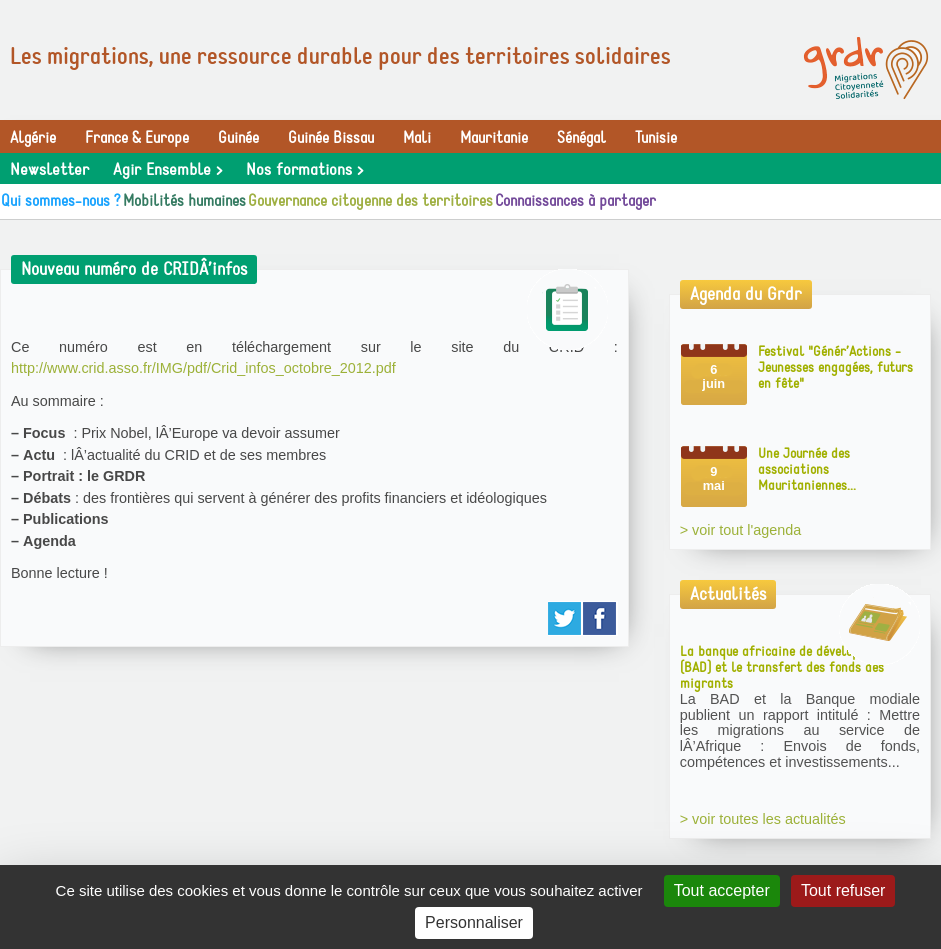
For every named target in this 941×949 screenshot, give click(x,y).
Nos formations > (304, 170)
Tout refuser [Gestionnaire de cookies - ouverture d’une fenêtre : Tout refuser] (843, 890)
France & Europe (137, 138)
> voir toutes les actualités (763, 819)
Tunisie (656, 138)
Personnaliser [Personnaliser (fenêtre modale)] (474, 922)
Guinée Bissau (331, 138)
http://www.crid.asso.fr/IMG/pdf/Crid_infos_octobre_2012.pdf (203, 368)
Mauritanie (494, 138)
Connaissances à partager (575, 201)
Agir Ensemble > (167, 170)
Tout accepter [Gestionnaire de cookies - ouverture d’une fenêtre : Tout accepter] (722, 890)
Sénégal (581, 138)
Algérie (33, 138)
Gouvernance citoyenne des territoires (370, 201)
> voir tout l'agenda (741, 530)
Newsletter (49, 170)
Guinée (238, 138)
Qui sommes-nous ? (61, 201)
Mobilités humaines (184, 201)
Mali (417, 138)
